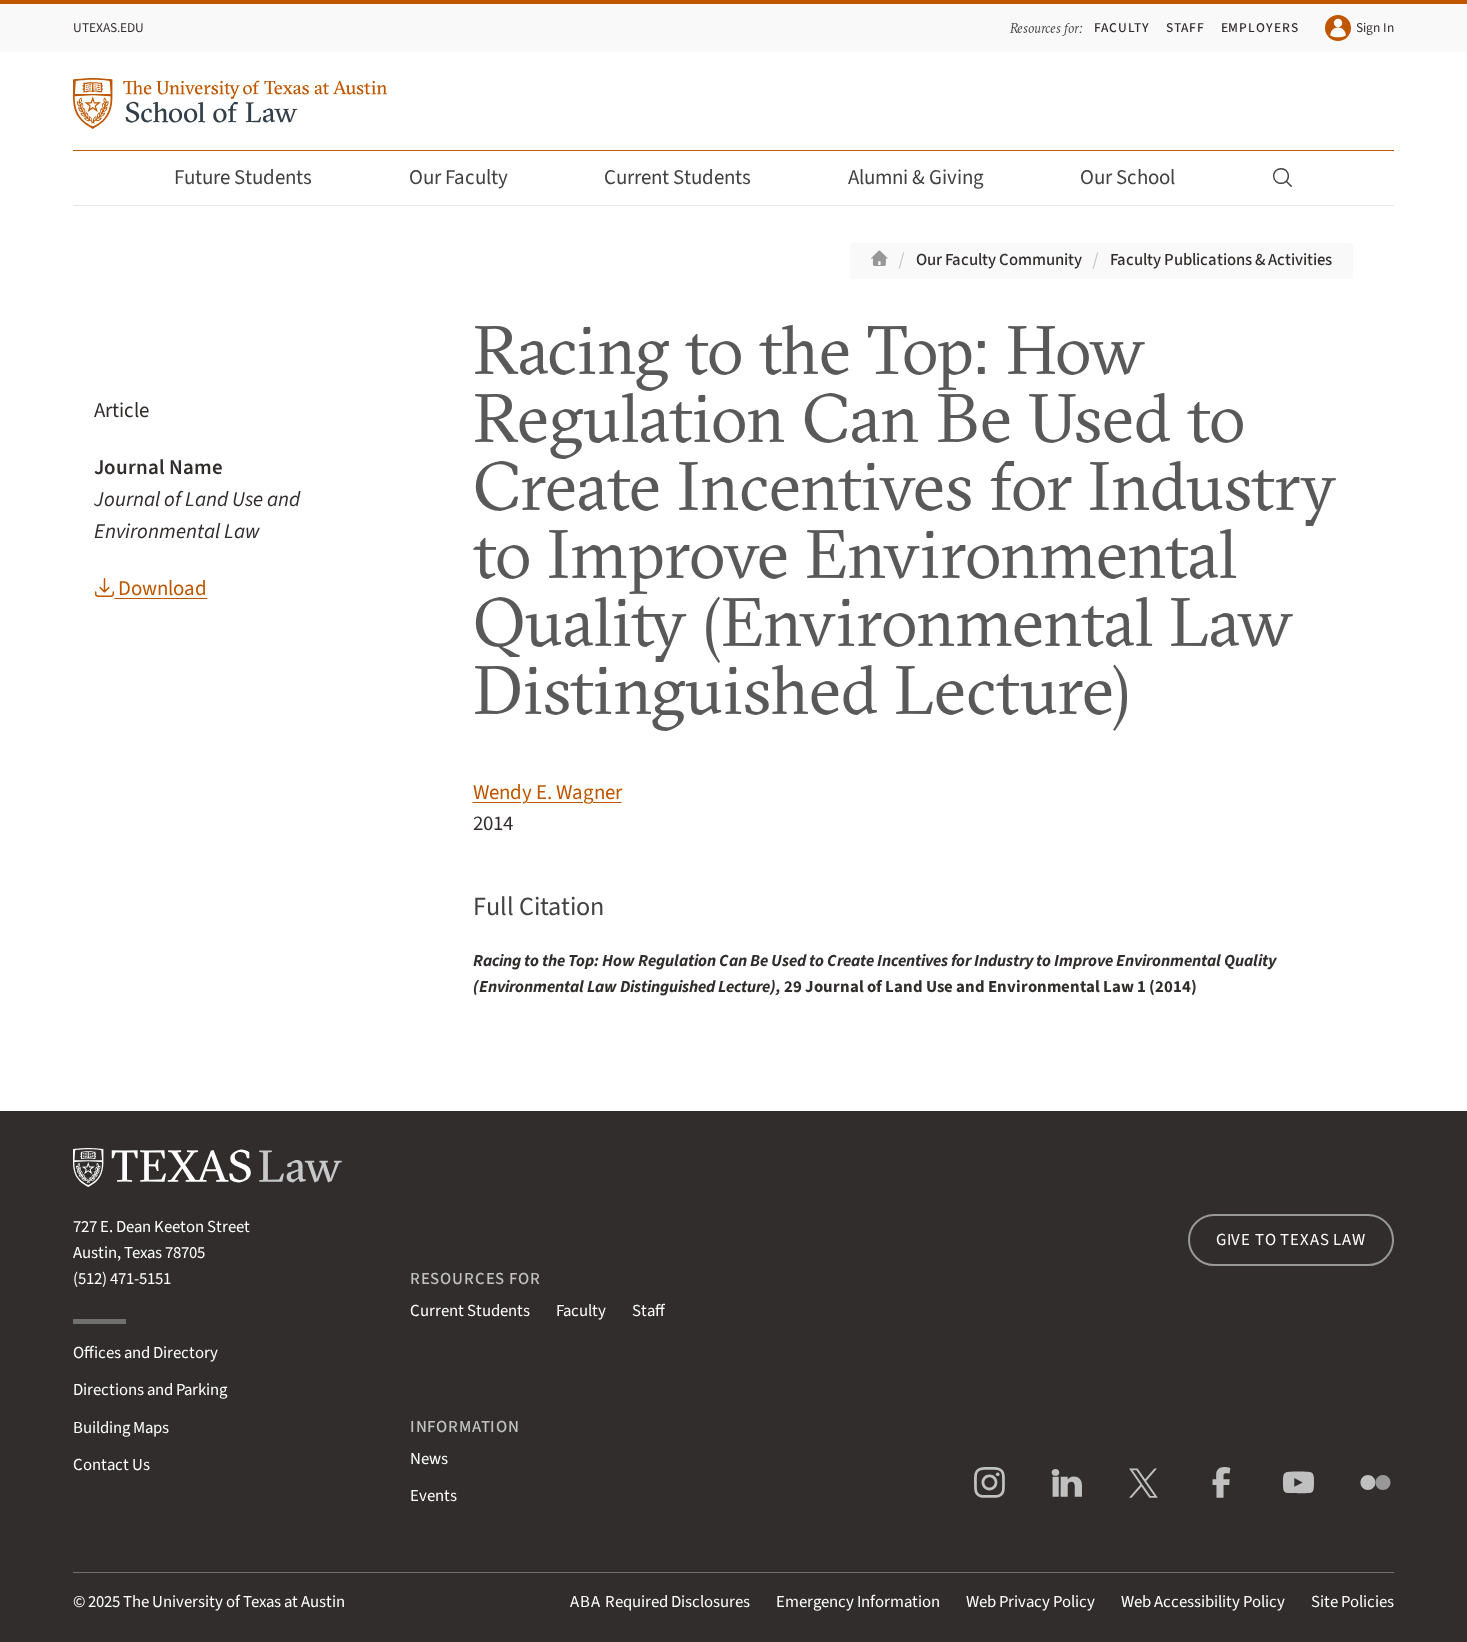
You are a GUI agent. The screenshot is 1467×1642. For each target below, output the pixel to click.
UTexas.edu (108, 27)
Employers (1260, 27)
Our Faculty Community (999, 260)
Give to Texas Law (1291, 1240)
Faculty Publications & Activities (1221, 260)
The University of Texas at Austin (234, 1602)
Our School (1141, 177)
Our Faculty (472, 177)
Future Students (256, 177)
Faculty (1122, 27)
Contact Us (111, 1465)
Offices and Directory (145, 1353)
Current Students (691, 177)
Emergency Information (858, 1602)
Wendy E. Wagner (547, 792)
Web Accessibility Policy (1203, 1602)
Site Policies (1352, 1602)
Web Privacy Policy (1030, 1602)
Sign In (1359, 28)
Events (433, 1496)
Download (151, 588)
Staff (1185, 27)
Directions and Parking (150, 1390)
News (429, 1459)
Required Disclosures (660, 1602)
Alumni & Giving (929, 177)
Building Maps (121, 1428)
